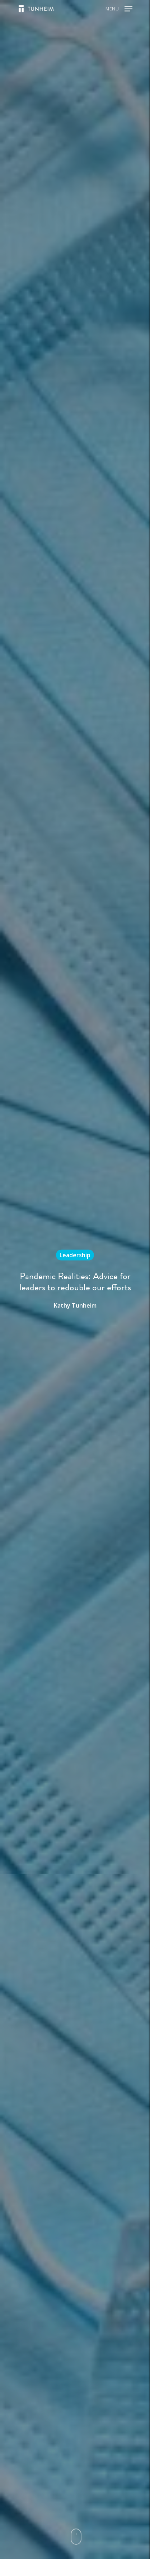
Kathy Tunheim (75, 1305)
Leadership (75, 1255)
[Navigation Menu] (119, 8)
